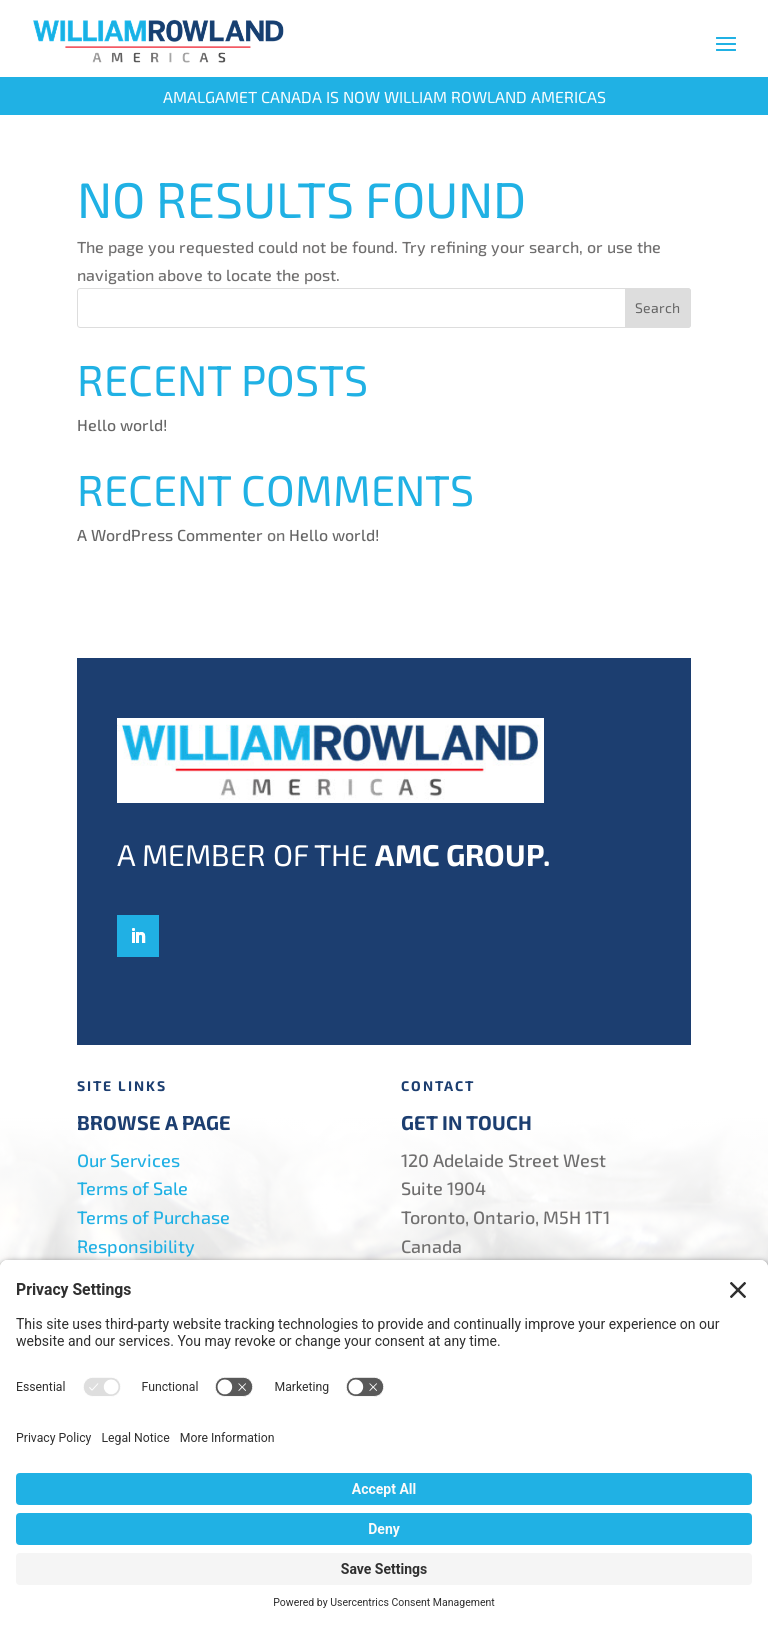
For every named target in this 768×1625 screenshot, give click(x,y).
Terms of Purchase (153, 1217)
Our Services (128, 1160)
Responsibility (136, 1246)
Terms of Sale (132, 1188)
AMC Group (459, 854)
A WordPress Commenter (170, 534)
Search (657, 307)
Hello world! (122, 424)
